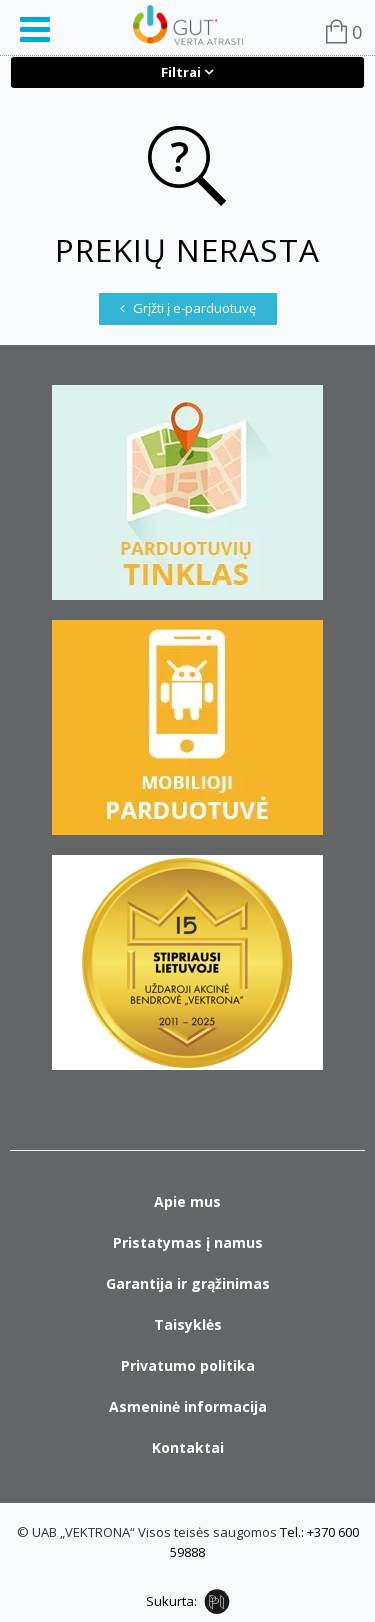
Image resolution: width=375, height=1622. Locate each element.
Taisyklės (188, 1324)
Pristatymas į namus (188, 1242)
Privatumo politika (188, 1365)
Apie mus (187, 1201)
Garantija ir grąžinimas (188, 1283)
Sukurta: (171, 1601)
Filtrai (181, 72)
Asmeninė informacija (188, 1406)
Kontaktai (188, 1447)
